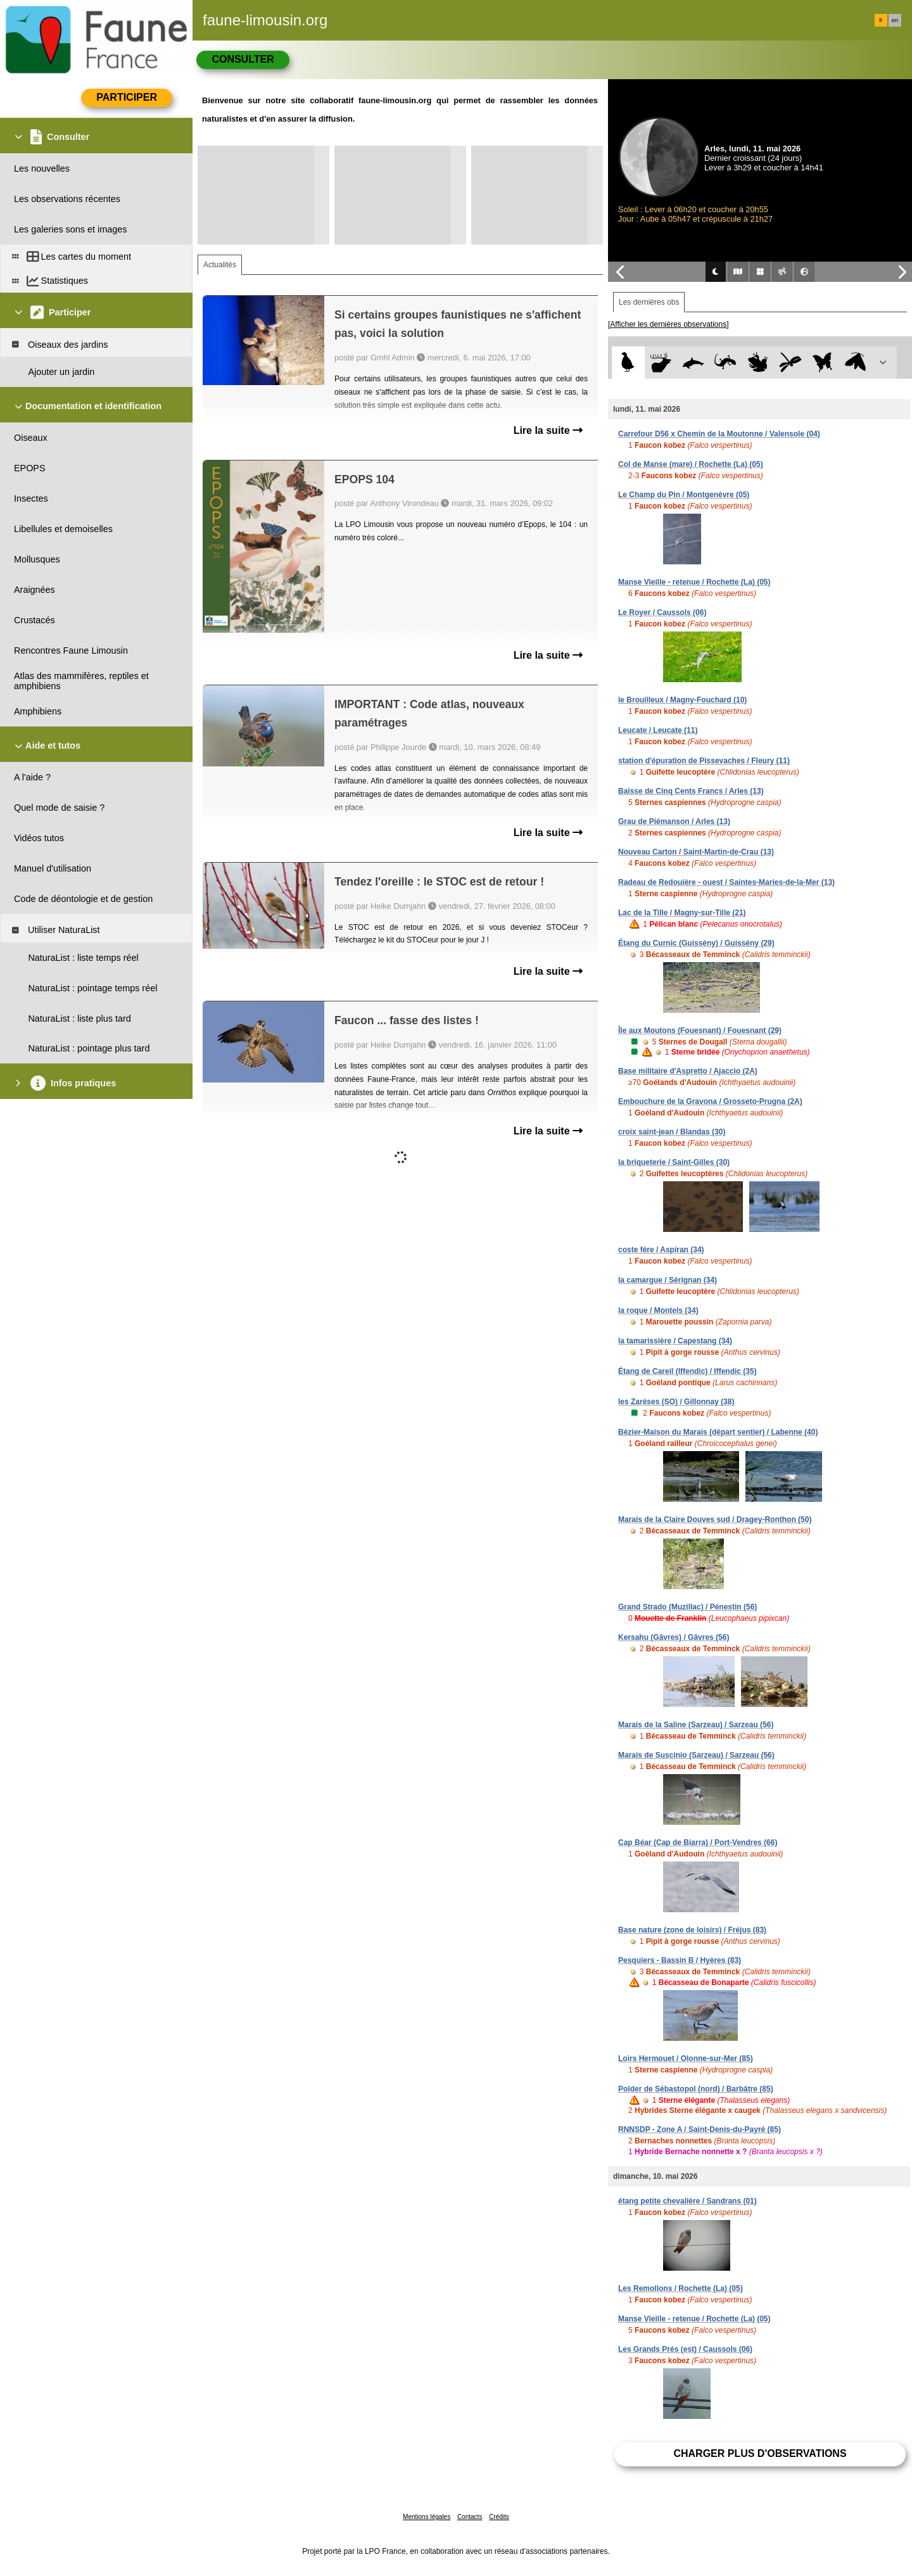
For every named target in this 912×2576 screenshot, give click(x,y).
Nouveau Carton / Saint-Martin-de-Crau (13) (696, 851)
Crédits (499, 2516)
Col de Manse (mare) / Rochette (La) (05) (690, 464)
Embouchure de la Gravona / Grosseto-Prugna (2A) (710, 1101)
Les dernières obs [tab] (649, 302)
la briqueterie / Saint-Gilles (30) (674, 1162)
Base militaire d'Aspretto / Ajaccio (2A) (687, 1071)
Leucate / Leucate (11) (657, 730)
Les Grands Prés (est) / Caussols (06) (685, 2349)
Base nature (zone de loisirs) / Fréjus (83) (692, 1930)
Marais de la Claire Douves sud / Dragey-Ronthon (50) (714, 1519)
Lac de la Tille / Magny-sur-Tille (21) (682, 912)
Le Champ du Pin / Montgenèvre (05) (683, 494)
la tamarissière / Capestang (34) (675, 1340)
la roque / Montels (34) (658, 1310)
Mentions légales (426, 2516)
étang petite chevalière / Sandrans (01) (687, 2201)
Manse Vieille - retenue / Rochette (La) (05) (694, 582)
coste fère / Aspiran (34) (661, 1249)
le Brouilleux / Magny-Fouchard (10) (682, 699)
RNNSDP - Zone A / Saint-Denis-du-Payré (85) (699, 2129)
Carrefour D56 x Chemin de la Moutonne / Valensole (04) (719, 433)
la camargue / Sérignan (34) (667, 1280)
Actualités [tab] (219, 264)
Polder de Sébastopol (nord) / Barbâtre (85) (695, 2088)
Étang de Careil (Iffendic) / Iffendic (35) (687, 1371)
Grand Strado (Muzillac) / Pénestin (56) (687, 1606)
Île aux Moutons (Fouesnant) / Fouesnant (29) (700, 1030)
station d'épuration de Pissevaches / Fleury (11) (704, 760)
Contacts (469, 2516)
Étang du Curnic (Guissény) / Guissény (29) (696, 943)
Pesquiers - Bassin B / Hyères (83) (679, 1960)
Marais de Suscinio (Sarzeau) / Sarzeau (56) (696, 1755)
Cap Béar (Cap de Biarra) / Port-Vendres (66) (697, 1842)
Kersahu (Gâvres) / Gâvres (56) (673, 1637)
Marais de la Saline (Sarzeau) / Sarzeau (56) (695, 1724)
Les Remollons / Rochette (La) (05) (680, 2288)
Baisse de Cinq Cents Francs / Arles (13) (691, 791)
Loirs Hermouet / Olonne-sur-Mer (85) (685, 2058)
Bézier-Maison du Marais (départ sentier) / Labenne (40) (718, 1432)
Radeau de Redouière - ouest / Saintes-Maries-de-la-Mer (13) (726, 882)
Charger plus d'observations (759, 2453)
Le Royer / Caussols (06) (662, 612)
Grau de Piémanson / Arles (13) (674, 821)
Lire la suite (548, 430)
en (895, 20)
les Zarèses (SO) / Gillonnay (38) (676, 1401)
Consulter (243, 59)
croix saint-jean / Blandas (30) (671, 1131)
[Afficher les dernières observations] (668, 324)
